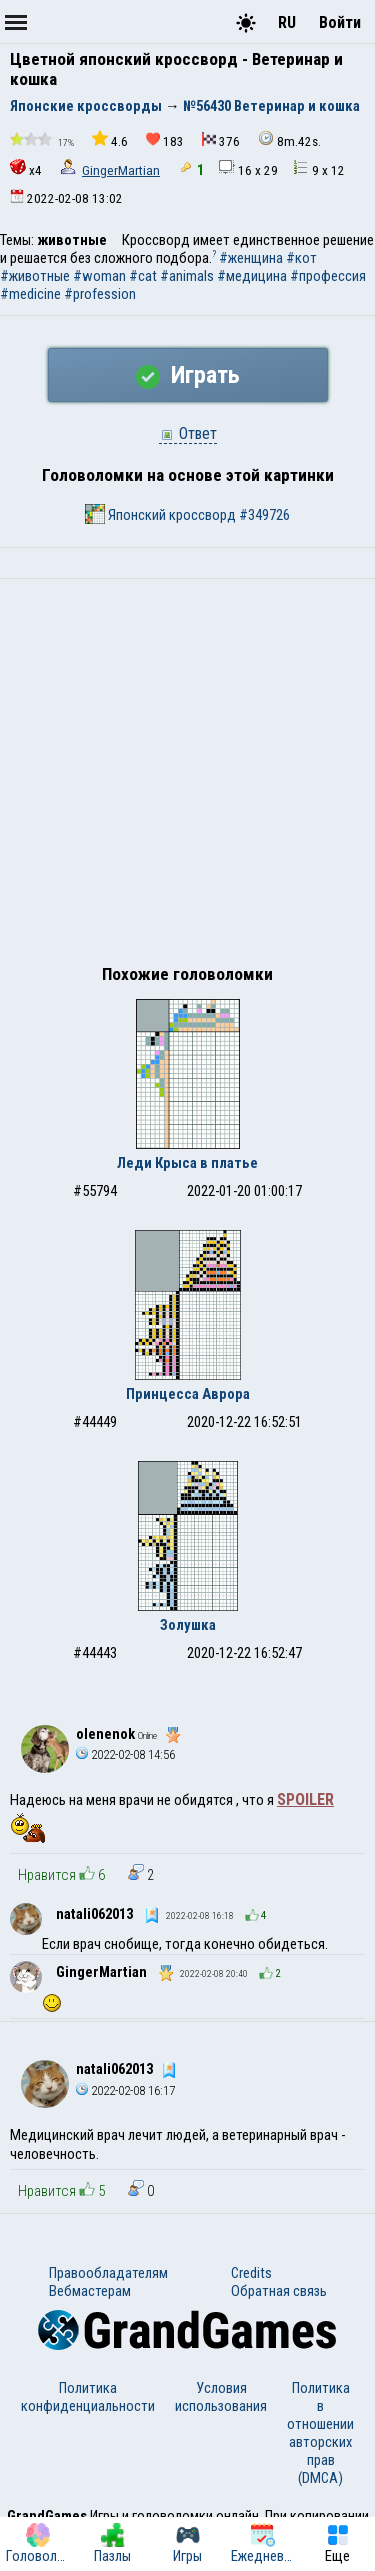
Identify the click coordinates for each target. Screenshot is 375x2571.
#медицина (252, 276)
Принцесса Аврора (188, 1394)
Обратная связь (279, 2291)
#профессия (328, 276)
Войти (340, 22)
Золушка (188, 1625)
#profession (100, 294)
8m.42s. (289, 139)
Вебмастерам (90, 2291)
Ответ (188, 433)
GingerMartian (121, 170)
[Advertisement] (187, 776)
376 (221, 140)
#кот (301, 258)
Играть (188, 375)
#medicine (30, 294)
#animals (187, 276)
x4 (26, 168)
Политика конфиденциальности (88, 2397)
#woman (99, 276)
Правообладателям (108, 2273)
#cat (143, 276)
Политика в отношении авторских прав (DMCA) (320, 2433)
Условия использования (221, 2397)
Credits (251, 2273)
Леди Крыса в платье (187, 1163)
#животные (35, 276)
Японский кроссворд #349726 (187, 514)
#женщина (251, 258)
